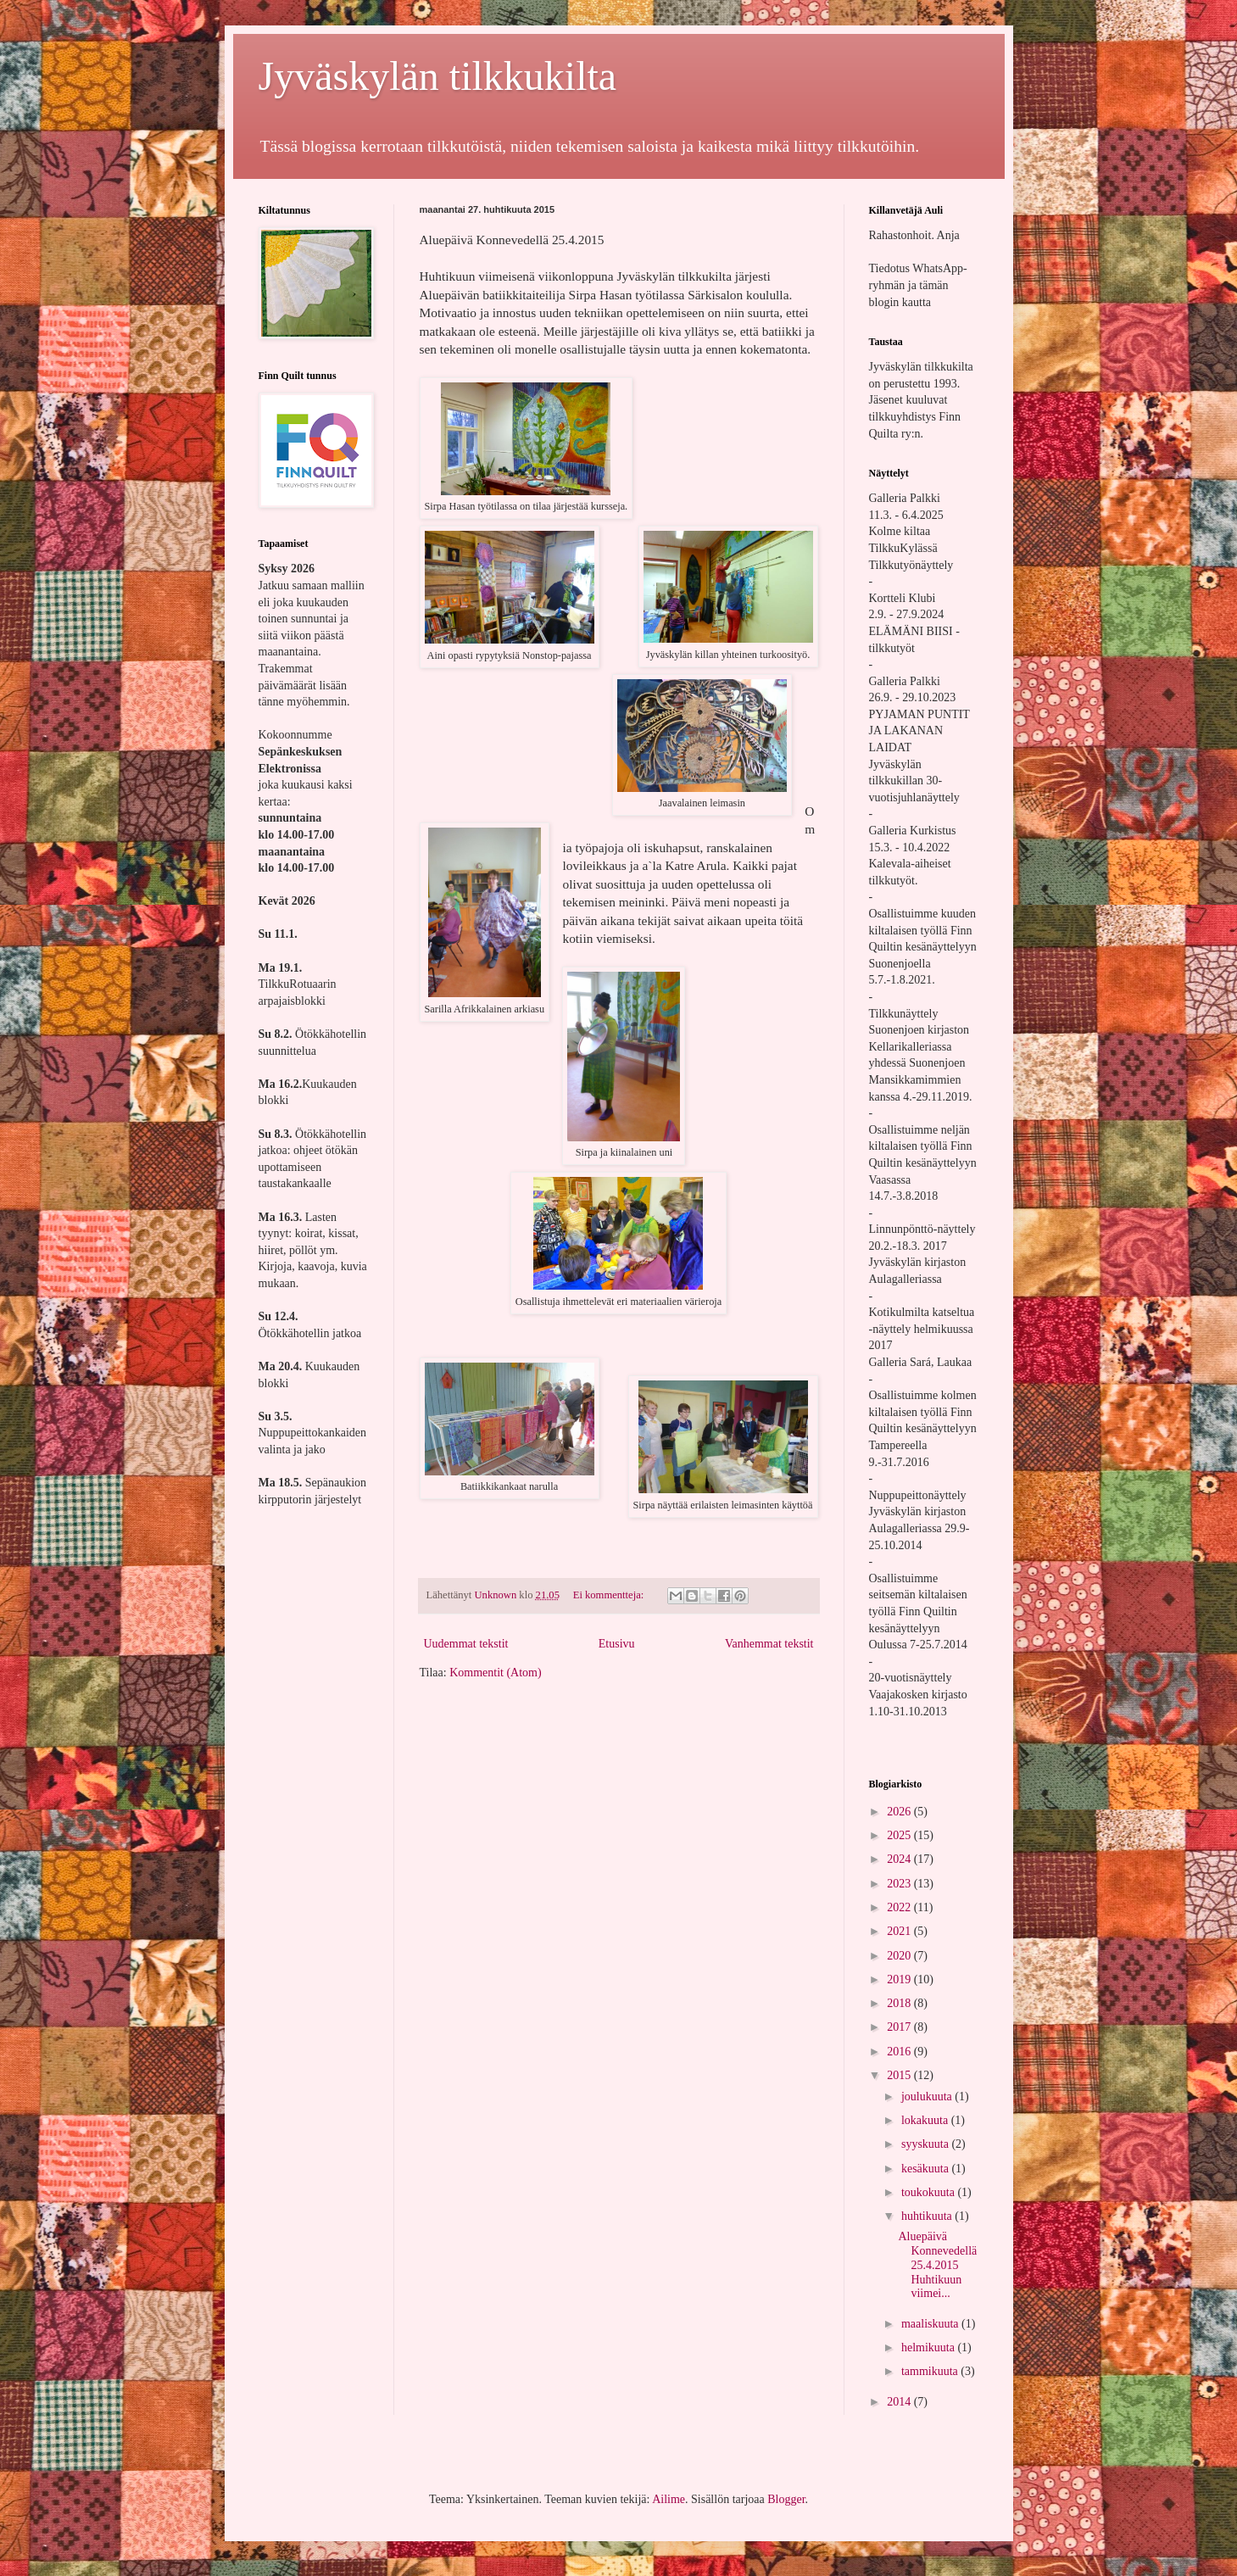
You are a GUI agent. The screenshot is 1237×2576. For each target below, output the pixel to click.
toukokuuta (929, 2192)
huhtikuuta (928, 2216)
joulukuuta (928, 2096)
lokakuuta (926, 2120)
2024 (900, 1859)
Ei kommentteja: (610, 1595)
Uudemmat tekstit (466, 1643)
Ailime (668, 2499)
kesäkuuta (926, 2168)
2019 (900, 1979)
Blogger (786, 2499)
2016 (900, 2051)
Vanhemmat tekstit (769, 1643)
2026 (900, 1811)
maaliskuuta (931, 2323)
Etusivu (617, 1643)
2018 (900, 2003)
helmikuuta (929, 2347)
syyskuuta (926, 2144)
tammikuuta (931, 2371)
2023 (900, 1883)
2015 (900, 2075)
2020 (900, 1955)
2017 (900, 2027)
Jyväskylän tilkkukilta (438, 75)
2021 (900, 1931)
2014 (900, 2401)
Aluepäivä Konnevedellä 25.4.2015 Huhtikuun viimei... (937, 2265)
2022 (900, 1907)
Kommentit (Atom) (495, 1672)
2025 (900, 1835)
